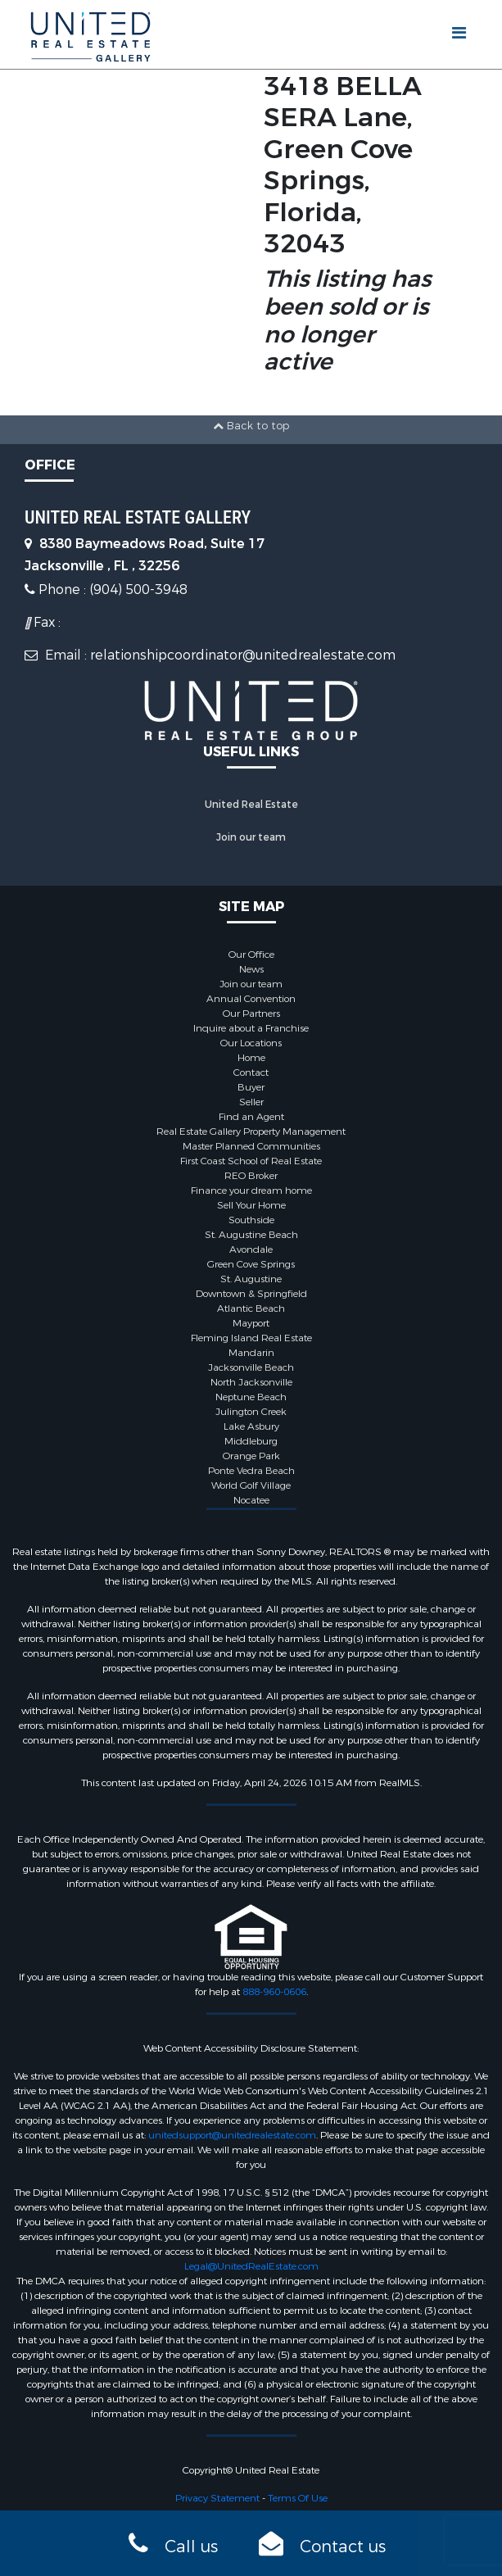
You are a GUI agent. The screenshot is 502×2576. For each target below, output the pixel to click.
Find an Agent (251, 1116)
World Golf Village (251, 1485)
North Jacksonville (251, 1382)
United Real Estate (251, 804)
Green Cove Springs (251, 1264)
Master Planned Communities (251, 1146)
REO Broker (251, 1175)
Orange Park (251, 1456)
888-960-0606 (274, 1991)
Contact (251, 1072)
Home (251, 1057)
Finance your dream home (251, 1190)
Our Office (251, 954)
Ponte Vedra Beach (251, 1470)
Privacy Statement (217, 2498)
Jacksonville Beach (251, 1367)
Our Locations (251, 1043)
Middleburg (251, 1441)
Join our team (251, 837)
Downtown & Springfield (251, 1293)
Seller (251, 1102)
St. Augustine (251, 1279)
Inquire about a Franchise (251, 1028)
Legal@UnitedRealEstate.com (251, 2266)
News (251, 969)
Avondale (251, 1249)
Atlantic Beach (251, 1308)
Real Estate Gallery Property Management (251, 1131)
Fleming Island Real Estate (251, 1338)
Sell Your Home (251, 1205)
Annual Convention (251, 998)
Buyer (251, 1087)
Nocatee (251, 1500)
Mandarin (251, 1352)
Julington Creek (251, 1411)
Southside (251, 1220)
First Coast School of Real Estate (251, 1161)
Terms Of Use (298, 2498)
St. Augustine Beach (251, 1234)
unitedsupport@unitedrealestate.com (232, 2135)
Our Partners (251, 1013)
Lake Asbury (251, 1426)
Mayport (251, 1323)
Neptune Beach (251, 1397)
